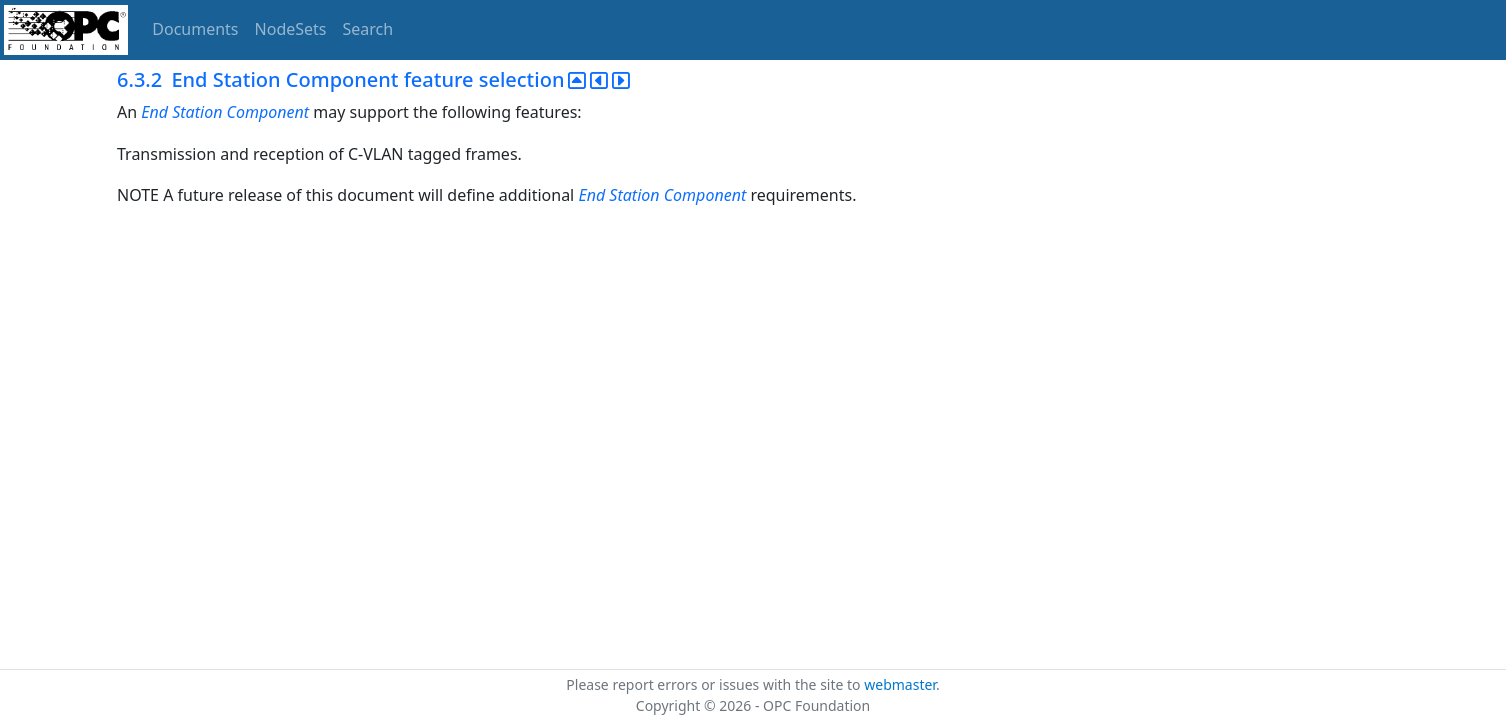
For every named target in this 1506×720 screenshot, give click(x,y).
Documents (195, 29)
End (154, 112)
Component (268, 112)
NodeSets (291, 29)
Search (368, 29)
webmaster (900, 684)
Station (197, 112)
